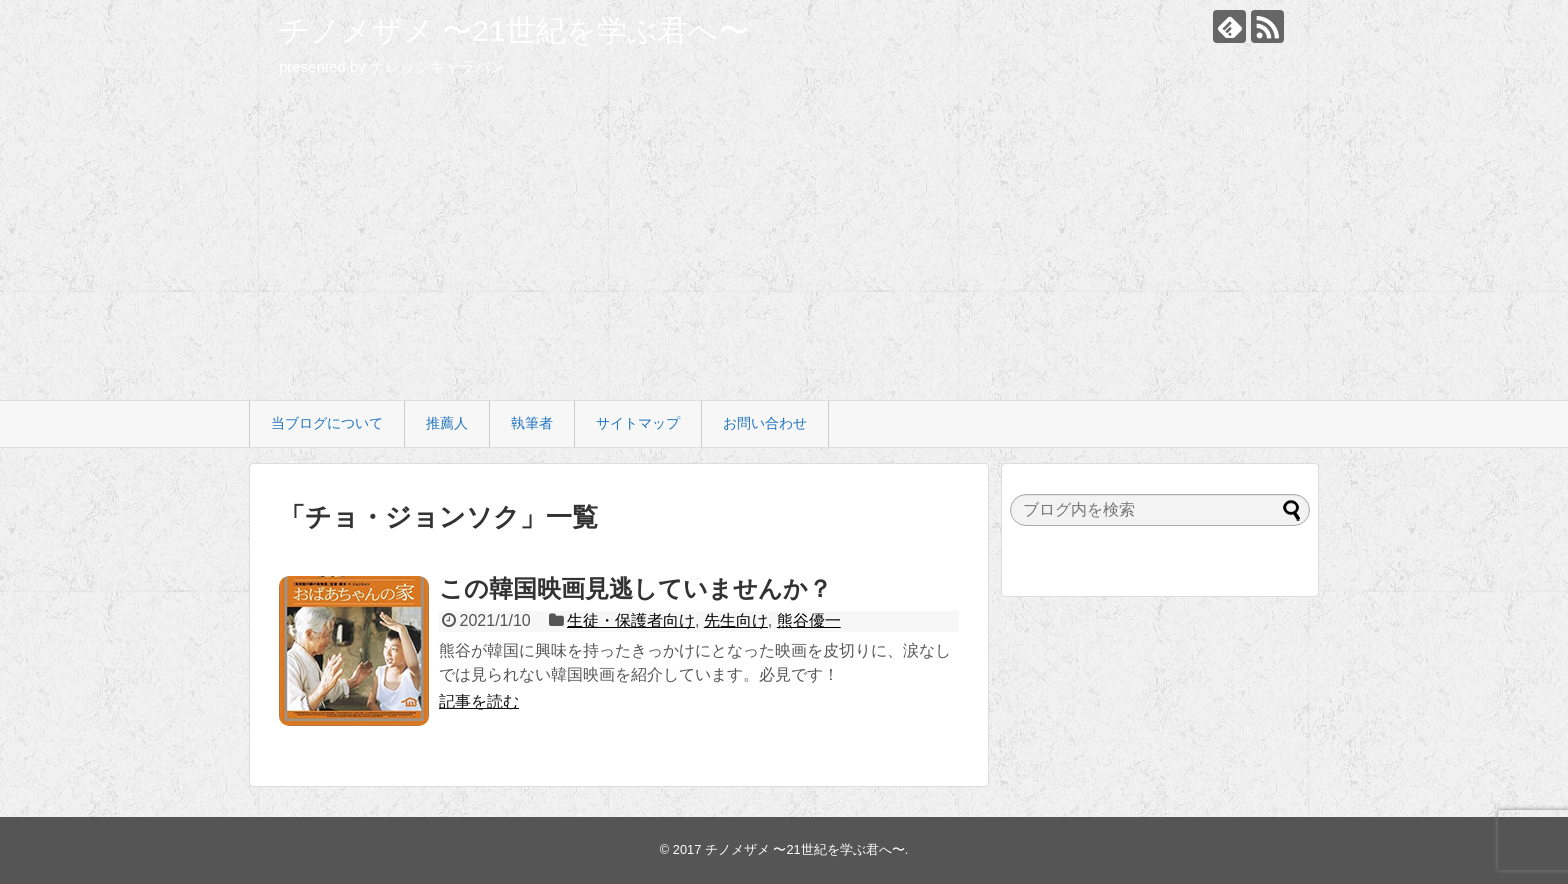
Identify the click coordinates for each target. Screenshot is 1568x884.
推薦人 (447, 423)
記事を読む (479, 701)
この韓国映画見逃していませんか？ (635, 588)
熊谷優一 (809, 620)
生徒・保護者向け (631, 620)
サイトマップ (638, 423)
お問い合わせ (765, 423)
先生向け (736, 620)
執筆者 (532, 423)
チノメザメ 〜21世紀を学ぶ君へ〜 (514, 30)
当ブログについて (327, 423)
